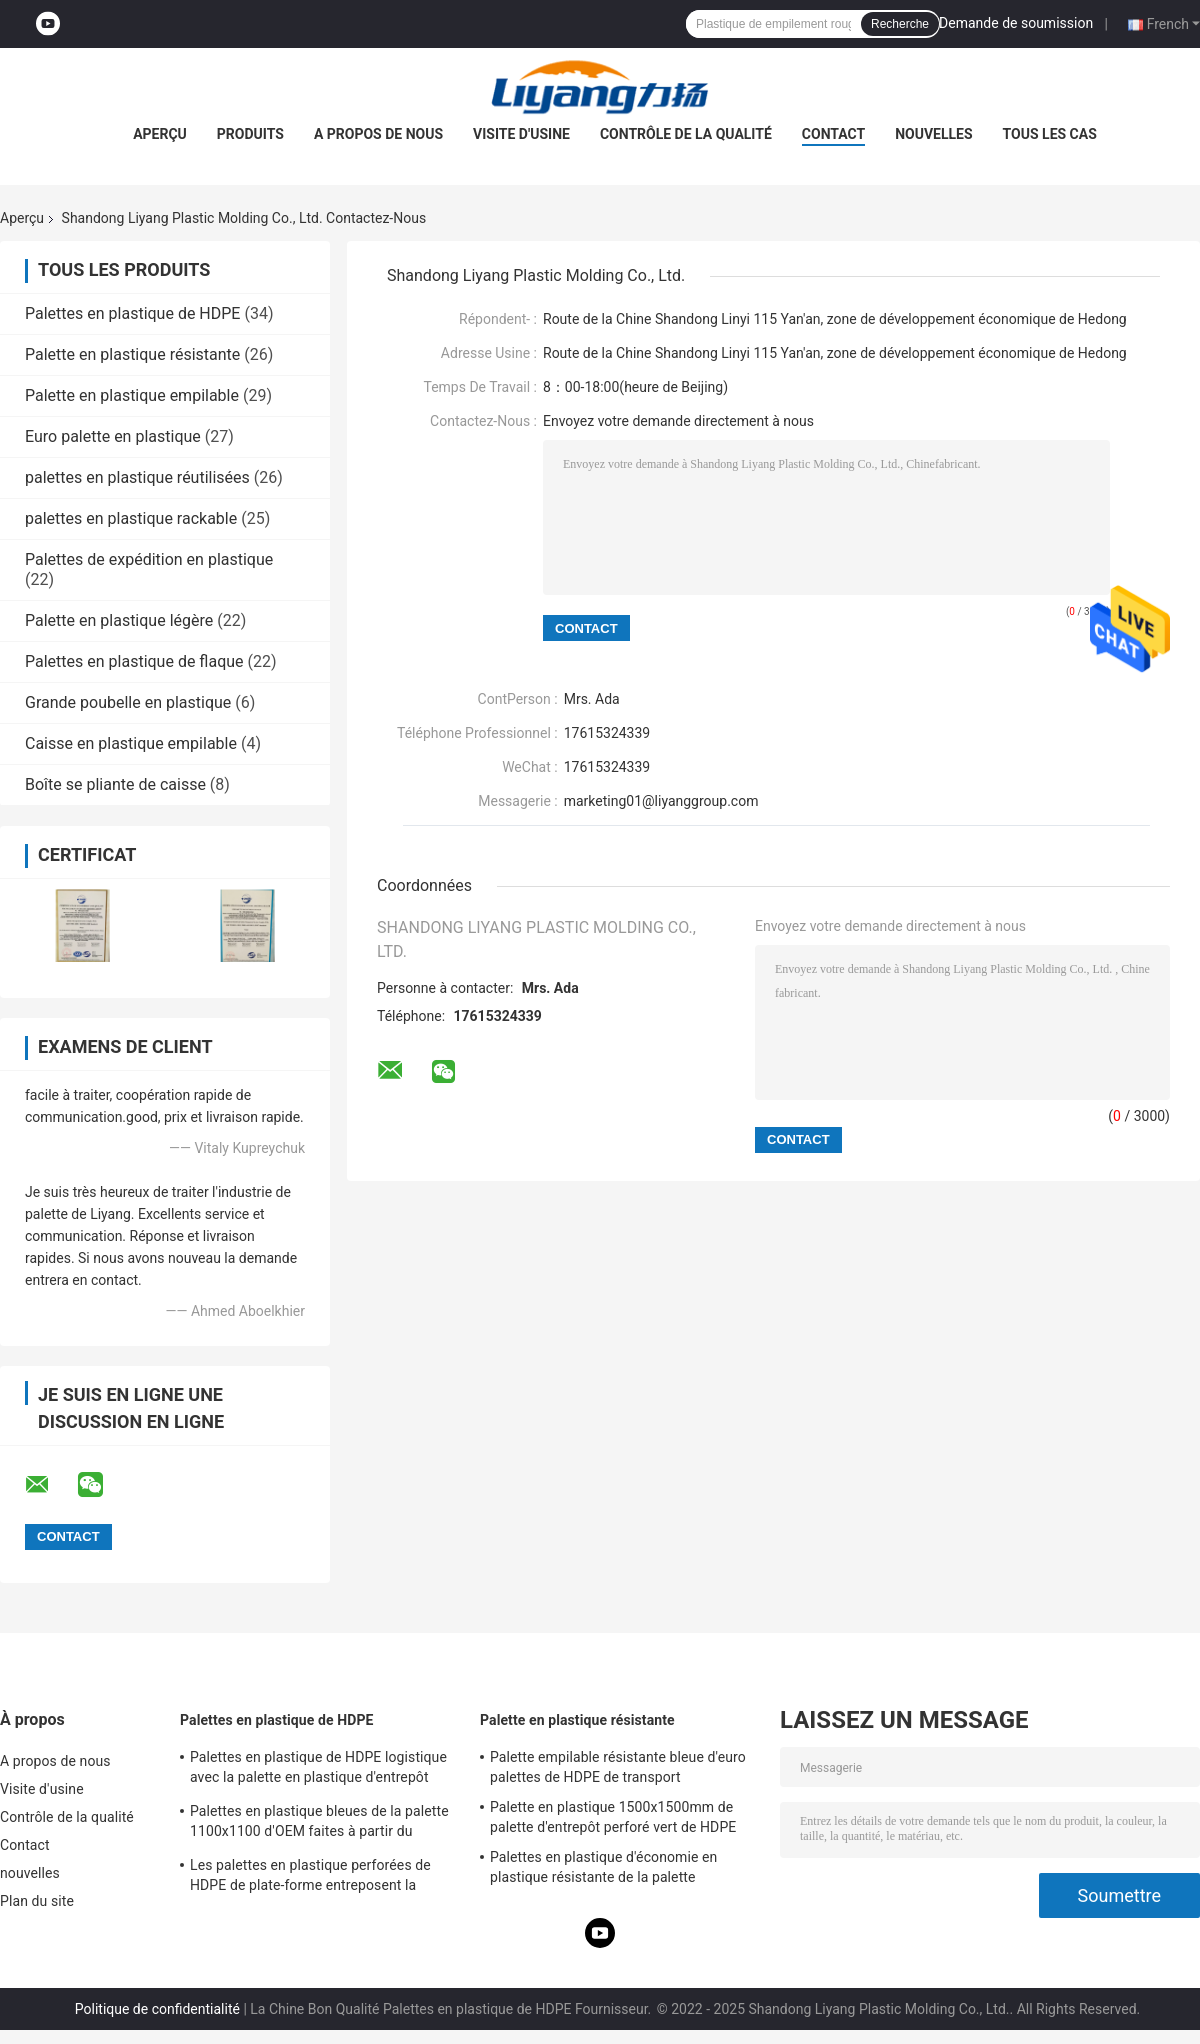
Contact (833, 134)
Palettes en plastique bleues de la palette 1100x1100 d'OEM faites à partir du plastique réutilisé (319, 1824)
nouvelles (933, 134)
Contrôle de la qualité (686, 134)
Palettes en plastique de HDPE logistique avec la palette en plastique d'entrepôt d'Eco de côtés (318, 1770)
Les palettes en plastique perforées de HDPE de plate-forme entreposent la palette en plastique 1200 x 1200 (310, 1878)
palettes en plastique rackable (131, 518)
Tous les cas (1050, 134)
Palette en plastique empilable (132, 395)
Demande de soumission (1016, 23)
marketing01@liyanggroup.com (661, 801)
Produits (250, 134)
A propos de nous (378, 134)
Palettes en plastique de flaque (134, 661)
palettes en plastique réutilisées (137, 477)
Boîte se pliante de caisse (115, 784)
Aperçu (160, 134)
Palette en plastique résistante (132, 354)
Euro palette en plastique (113, 436)
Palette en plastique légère (119, 620)
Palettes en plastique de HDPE (132, 313)
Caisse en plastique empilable (131, 743)
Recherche (900, 24)
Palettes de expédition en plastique (149, 559)
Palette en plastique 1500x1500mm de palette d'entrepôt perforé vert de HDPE (613, 1817)
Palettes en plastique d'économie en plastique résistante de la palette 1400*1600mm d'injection (603, 1870)
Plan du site (37, 1901)
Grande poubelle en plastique (128, 702)
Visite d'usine (521, 134)
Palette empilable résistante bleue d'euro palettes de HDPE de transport (618, 1767)
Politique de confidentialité (157, 2009)
